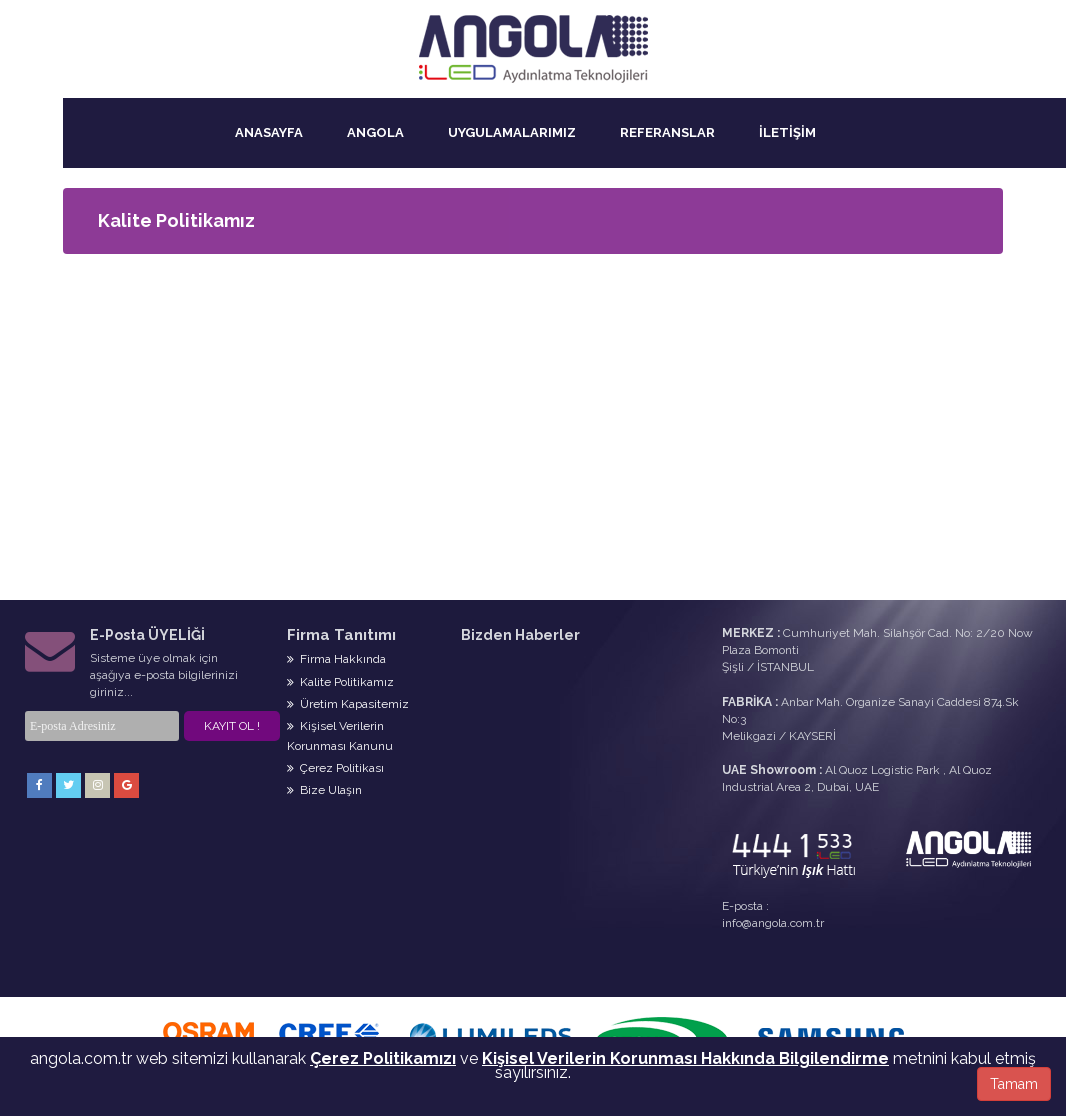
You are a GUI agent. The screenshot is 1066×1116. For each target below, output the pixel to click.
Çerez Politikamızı (383, 1058)
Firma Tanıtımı (341, 635)
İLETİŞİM (787, 132)
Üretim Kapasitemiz (348, 704)
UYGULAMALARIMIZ (512, 132)
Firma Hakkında (336, 659)
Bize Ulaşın (324, 790)
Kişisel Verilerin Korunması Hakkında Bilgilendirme (685, 1058)
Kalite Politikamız (340, 682)
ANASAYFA (269, 132)
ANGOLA (375, 132)
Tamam (1014, 1084)
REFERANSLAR (667, 132)
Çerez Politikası (335, 768)
